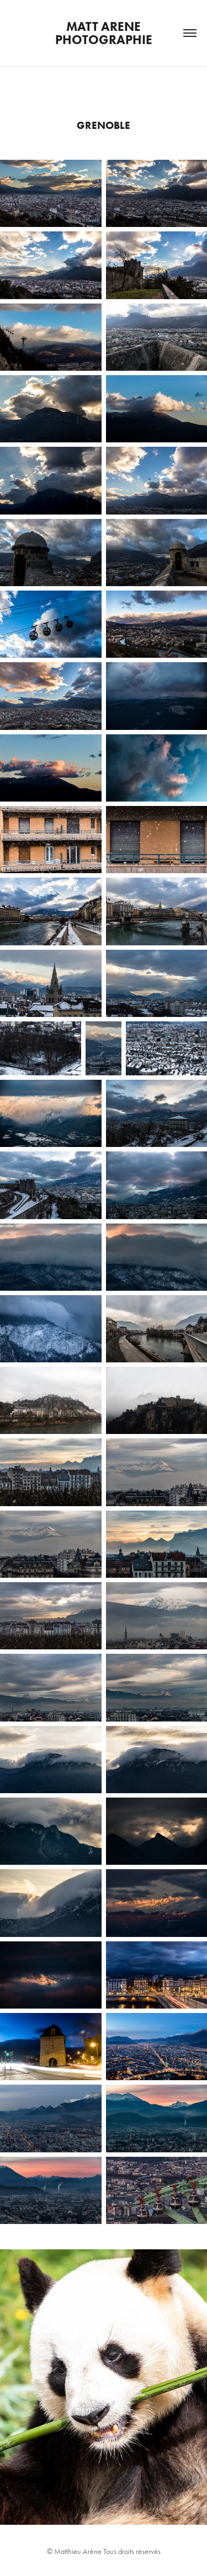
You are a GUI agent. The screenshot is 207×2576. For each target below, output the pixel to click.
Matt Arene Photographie (103, 33)
